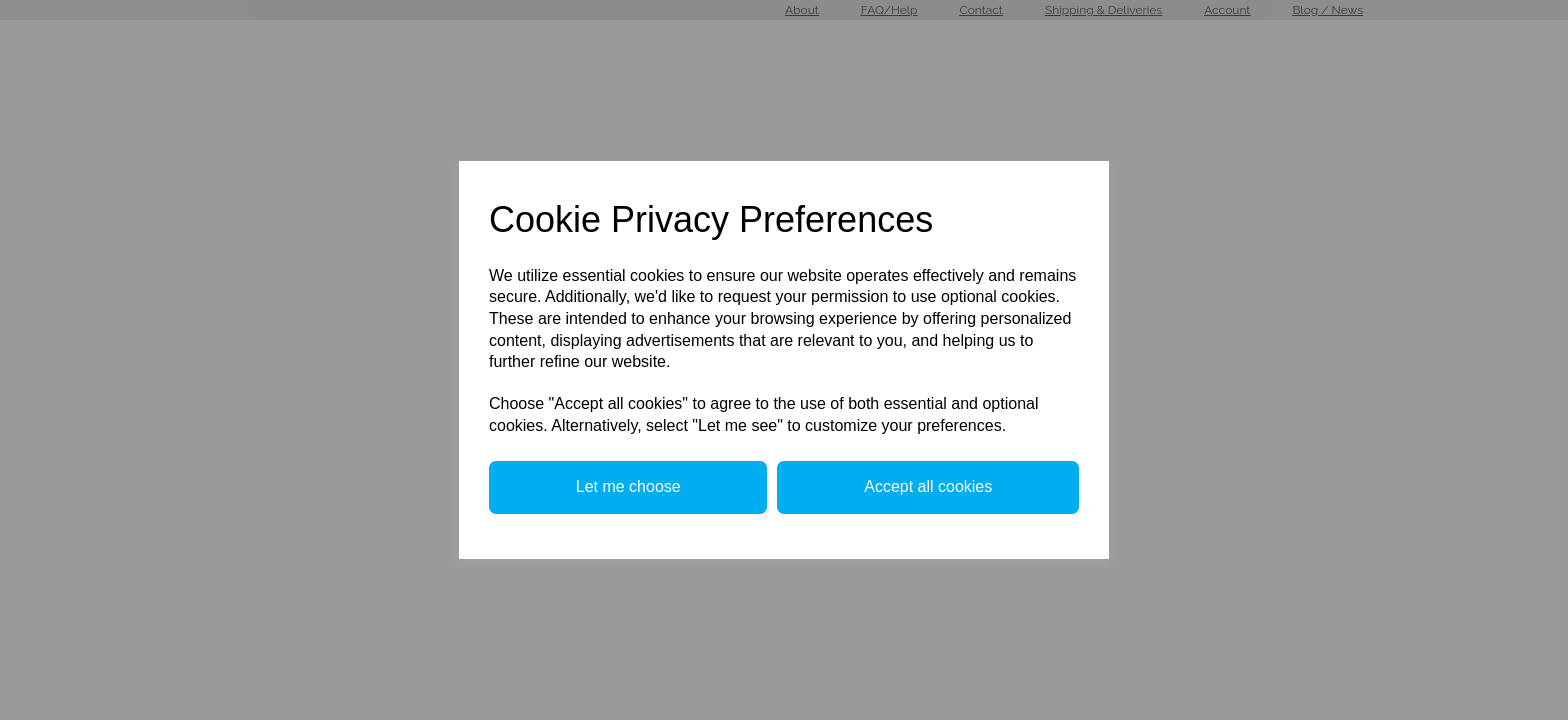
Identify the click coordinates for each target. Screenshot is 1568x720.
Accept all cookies (928, 486)
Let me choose (628, 486)
